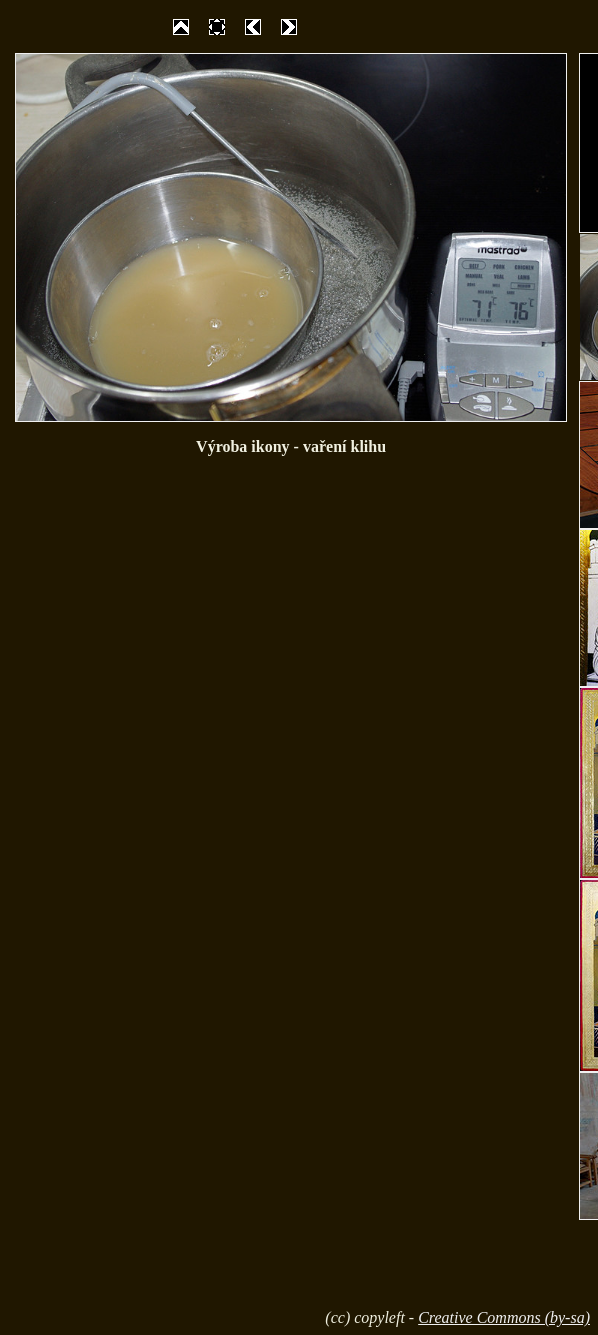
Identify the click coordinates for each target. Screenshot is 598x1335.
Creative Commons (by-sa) (504, 1317)
